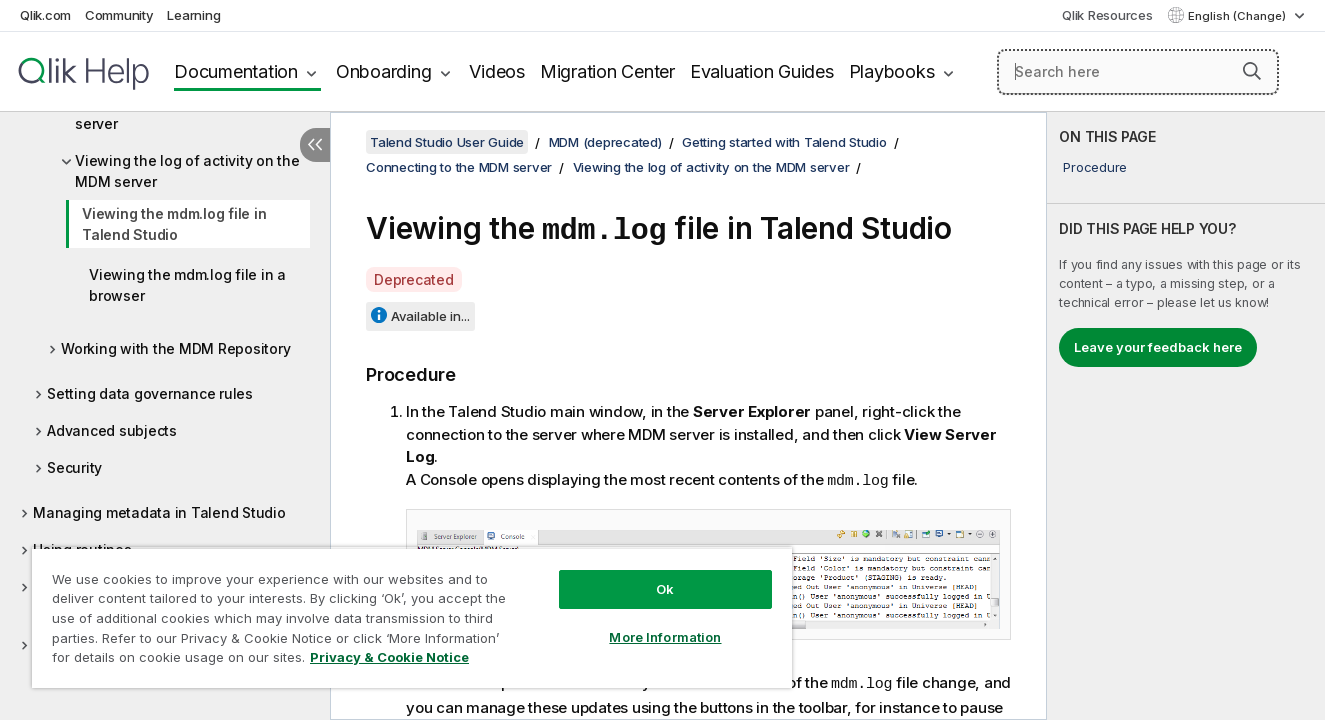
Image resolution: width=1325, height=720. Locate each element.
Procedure (1095, 167)
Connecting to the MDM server (459, 167)
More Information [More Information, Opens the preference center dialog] (665, 637)
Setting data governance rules (150, 393)
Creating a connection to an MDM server (189, 113)
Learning (193, 15)
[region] (412, 617)
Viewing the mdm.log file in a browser (187, 285)
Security (74, 467)
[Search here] (1138, 72)
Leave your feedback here (1158, 347)
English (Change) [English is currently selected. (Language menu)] (1238, 16)
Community (119, 15)
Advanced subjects (112, 430)
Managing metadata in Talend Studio (159, 512)
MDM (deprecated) (605, 142)
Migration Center (607, 71)
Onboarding (384, 71)
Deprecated (414, 276)
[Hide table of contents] (315, 145)
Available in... (430, 313)
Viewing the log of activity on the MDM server (187, 171)
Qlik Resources (1107, 15)
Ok (665, 589)
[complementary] (1186, 416)
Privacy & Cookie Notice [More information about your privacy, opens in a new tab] (389, 657)
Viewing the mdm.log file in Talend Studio (174, 224)
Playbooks (892, 71)
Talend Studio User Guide (447, 142)
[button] (1252, 71)
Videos (497, 71)
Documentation (236, 71)
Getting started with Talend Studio (784, 142)
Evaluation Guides (762, 71)
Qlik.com (45, 15)
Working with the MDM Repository (175, 348)
